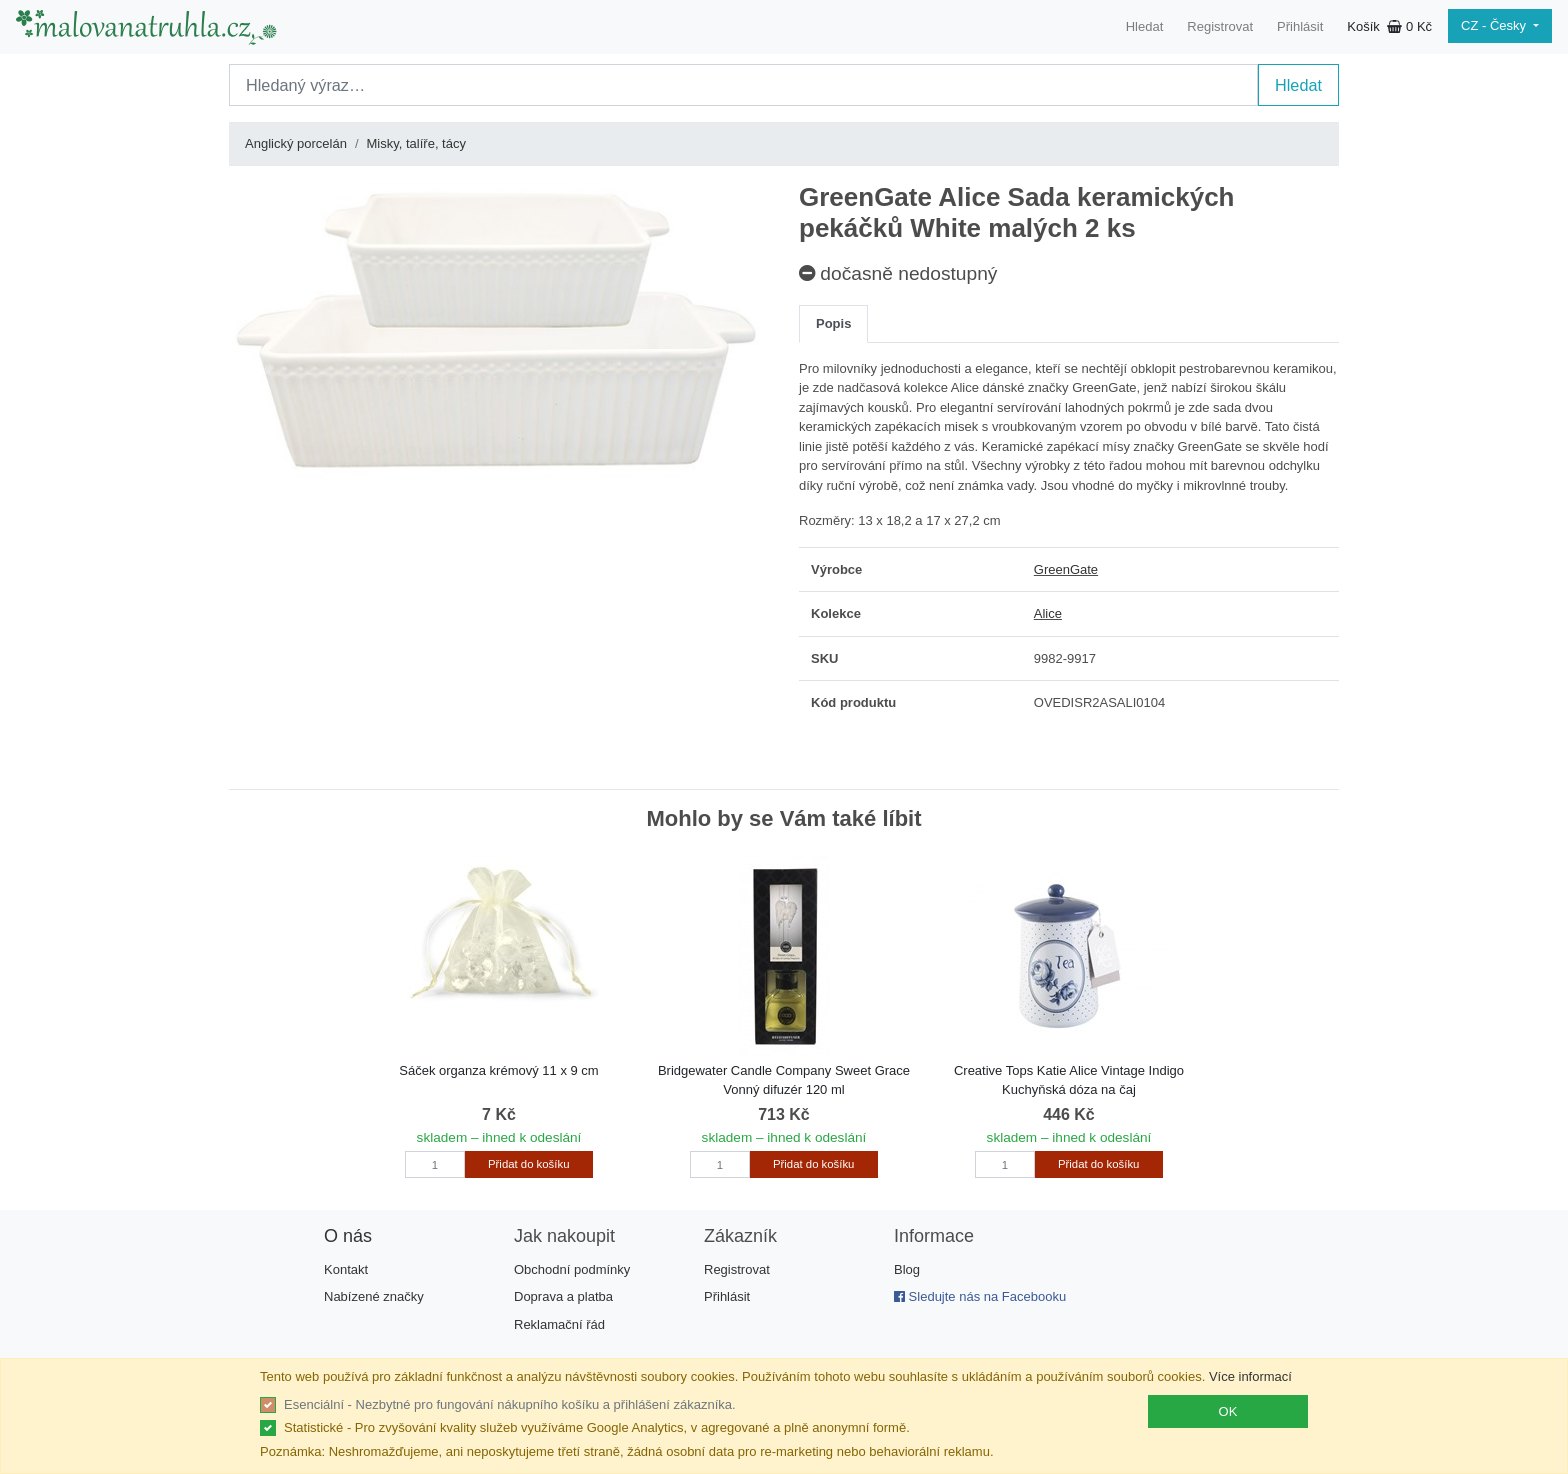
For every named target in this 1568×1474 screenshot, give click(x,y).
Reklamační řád (559, 1324)
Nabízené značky (374, 1296)
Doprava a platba (563, 1296)
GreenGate (1066, 569)
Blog (907, 1269)
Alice (1048, 613)
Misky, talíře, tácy (416, 143)
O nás (348, 1236)
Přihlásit (1300, 26)
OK (1228, 1411)
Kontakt (346, 1269)
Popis (833, 323)
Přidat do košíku (528, 1164)
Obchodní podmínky (572, 1269)
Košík (1389, 26)
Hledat (1145, 26)
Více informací (1250, 1376)
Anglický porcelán (296, 143)
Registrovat (1220, 26)
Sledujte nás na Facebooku (980, 1296)
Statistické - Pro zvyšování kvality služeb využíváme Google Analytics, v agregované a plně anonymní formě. (597, 1427)
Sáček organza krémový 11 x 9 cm (498, 1070)
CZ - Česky (1495, 25)
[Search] (743, 85)
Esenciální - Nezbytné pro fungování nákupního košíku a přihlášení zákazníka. (510, 1404)
